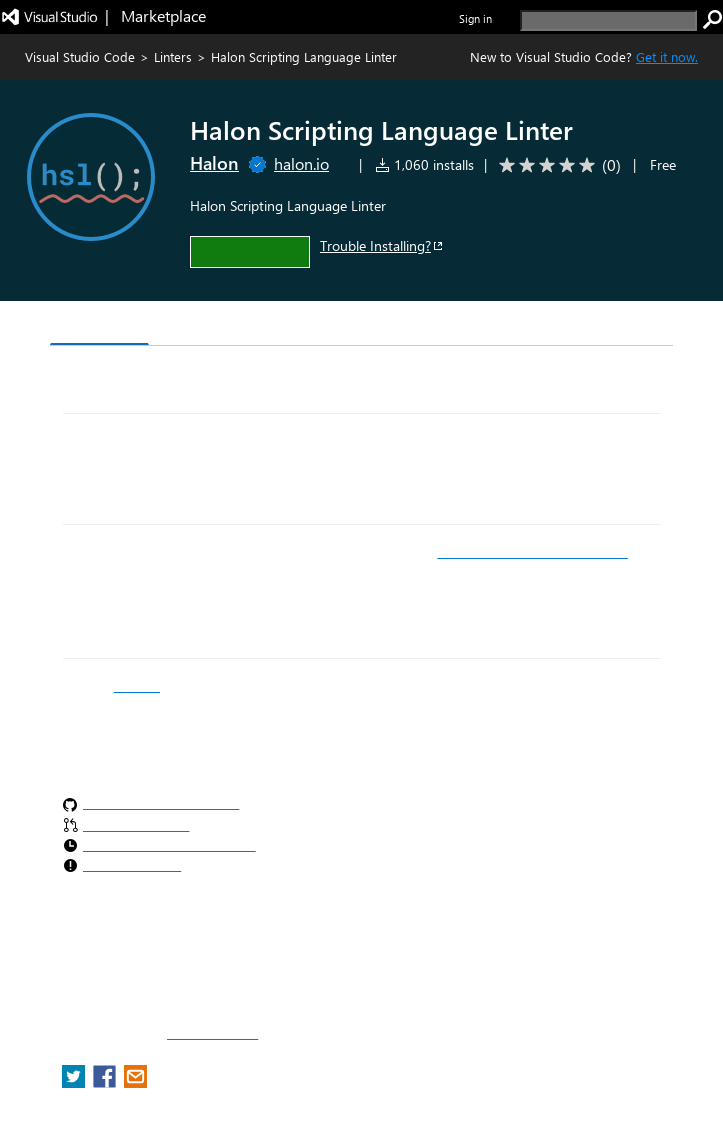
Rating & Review (366, 325)
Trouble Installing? (382, 245)
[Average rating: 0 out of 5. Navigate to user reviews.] (556, 165)
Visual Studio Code (80, 56)
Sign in (475, 18)
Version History (220, 325)
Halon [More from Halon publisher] (214, 163)
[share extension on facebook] (106, 1082)
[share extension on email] (135, 1082)
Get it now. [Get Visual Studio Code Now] (667, 56)
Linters (173, 56)
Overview (99, 324)
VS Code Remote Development (532, 552)
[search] (608, 20)
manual (137, 686)
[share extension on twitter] (75, 1082)
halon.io (301, 163)
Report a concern (212, 1034)
